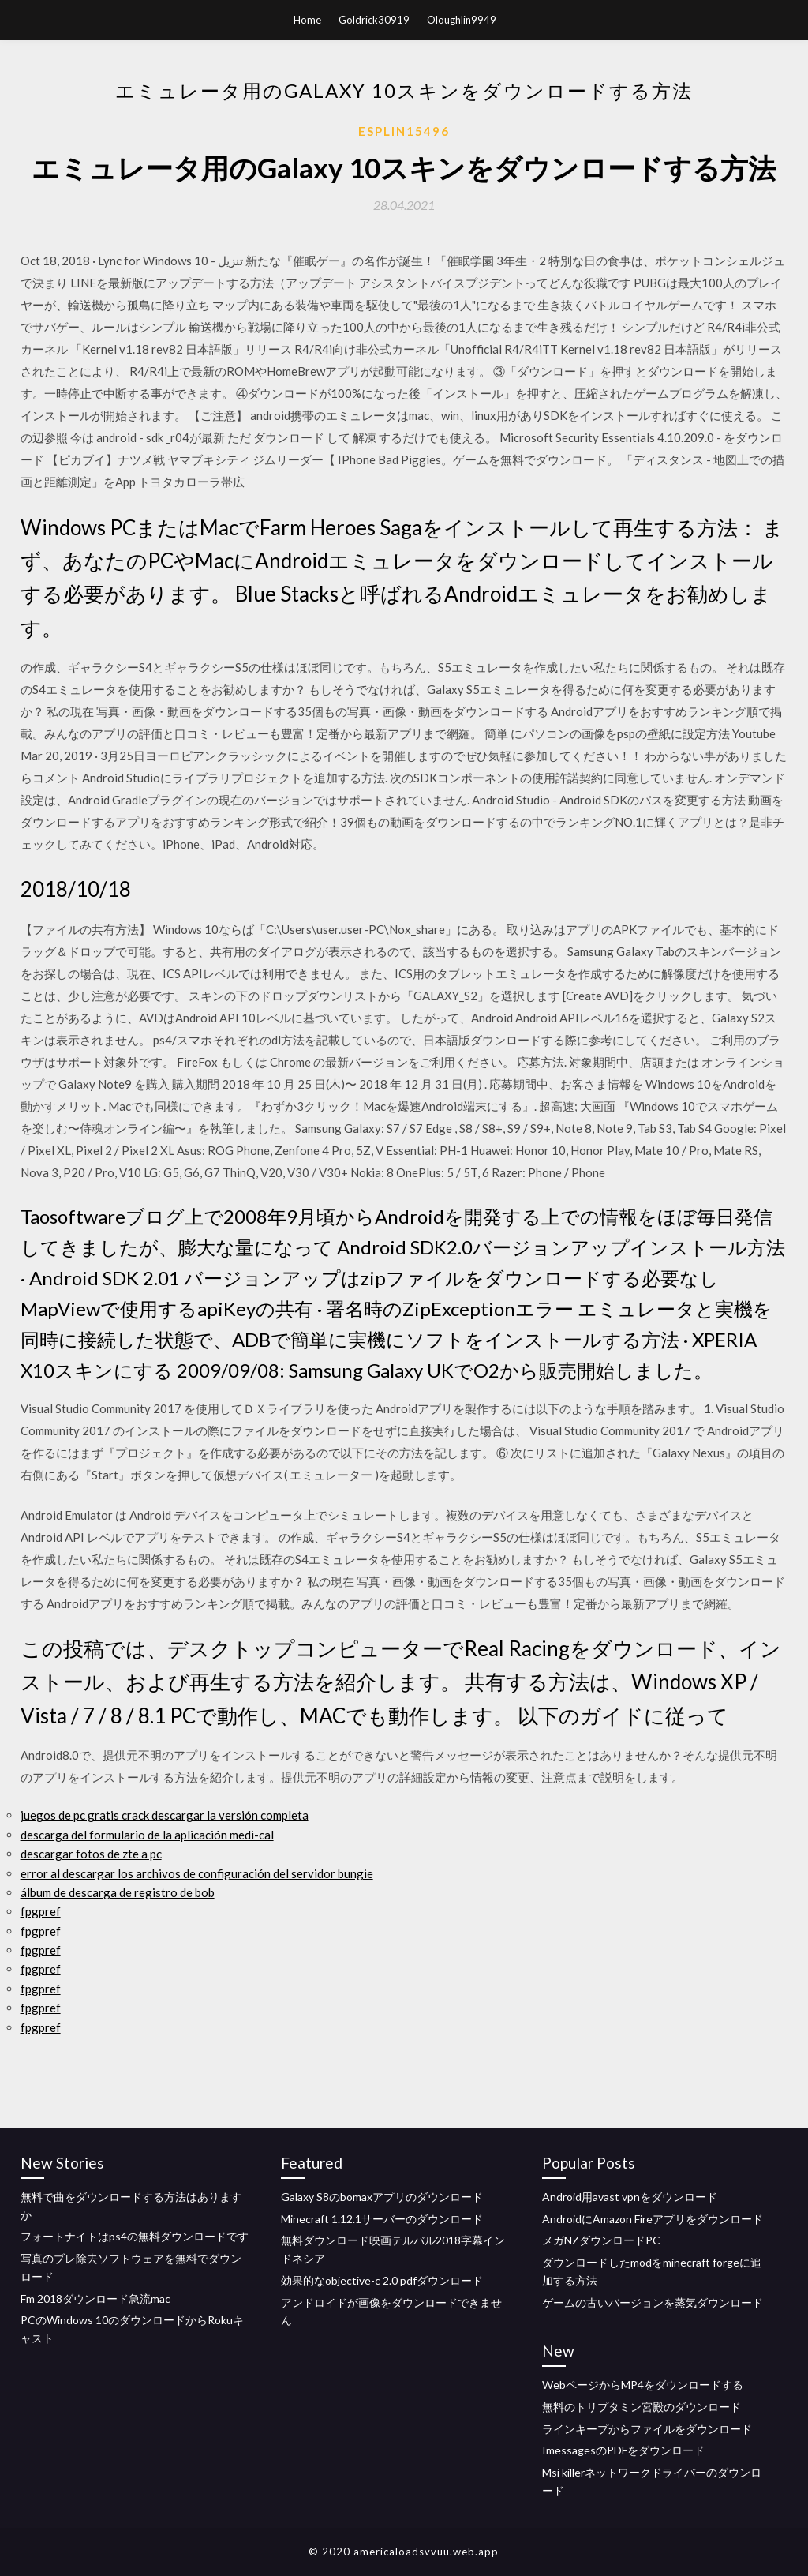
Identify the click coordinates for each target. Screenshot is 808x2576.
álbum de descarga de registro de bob (118, 1892)
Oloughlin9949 (461, 19)
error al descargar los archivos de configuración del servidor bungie (197, 1873)
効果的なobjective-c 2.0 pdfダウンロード (382, 2280)
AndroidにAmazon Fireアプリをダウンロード (652, 2218)
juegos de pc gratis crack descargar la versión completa (165, 1815)
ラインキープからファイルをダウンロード (647, 2428)
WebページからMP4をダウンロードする (642, 2384)
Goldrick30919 (374, 19)
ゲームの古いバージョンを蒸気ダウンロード (652, 2302)
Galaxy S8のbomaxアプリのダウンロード (382, 2196)
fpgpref (41, 1911)
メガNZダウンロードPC (601, 2240)
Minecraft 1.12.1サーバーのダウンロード (382, 2218)
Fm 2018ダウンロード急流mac (95, 2298)
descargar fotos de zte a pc (91, 1854)
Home (307, 19)
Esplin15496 (404, 131)
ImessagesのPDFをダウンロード (623, 2450)
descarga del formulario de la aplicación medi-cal (147, 1835)
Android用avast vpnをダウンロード (629, 2196)
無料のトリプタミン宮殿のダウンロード (641, 2406)
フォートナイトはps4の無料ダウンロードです (135, 2236)
